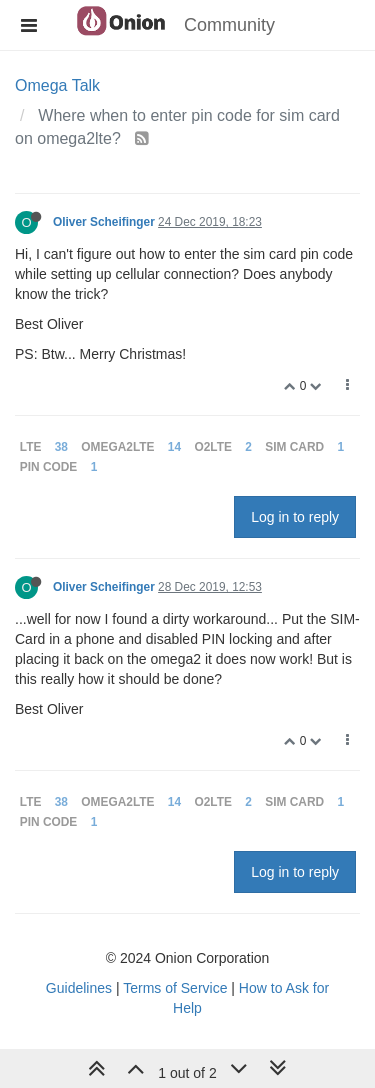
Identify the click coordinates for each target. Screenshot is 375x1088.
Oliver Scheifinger (104, 222)
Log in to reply (295, 517)
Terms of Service (175, 988)
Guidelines (79, 988)
